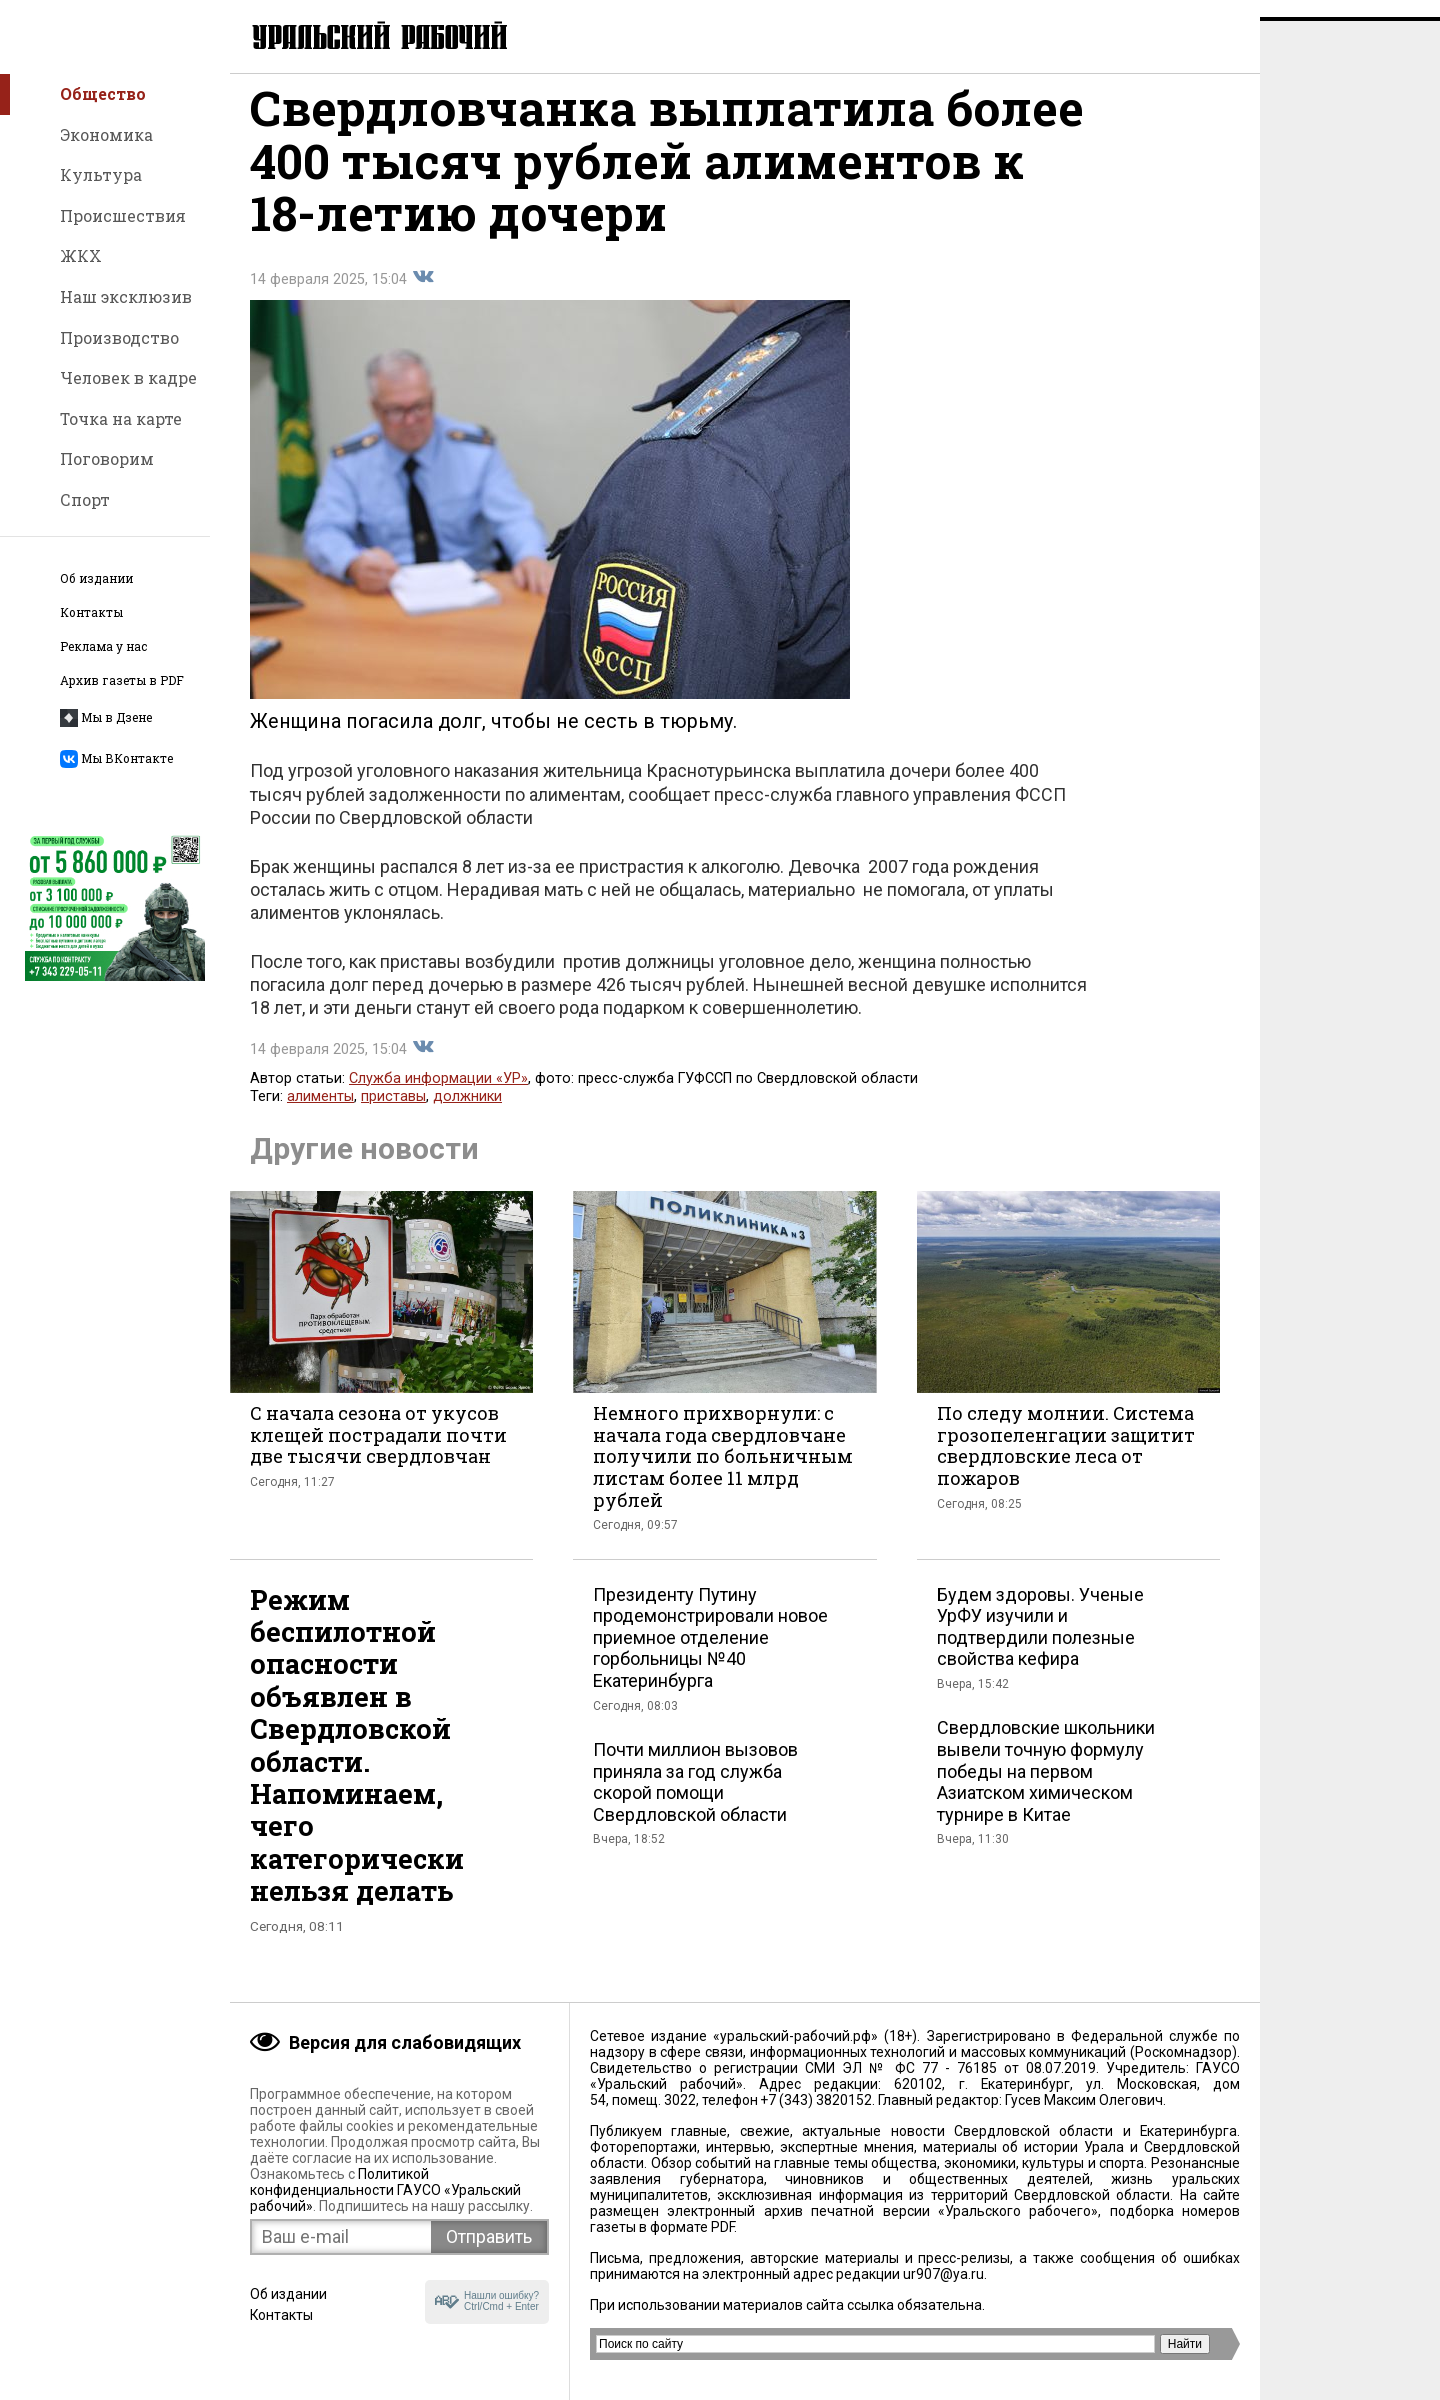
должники (467, 1113)
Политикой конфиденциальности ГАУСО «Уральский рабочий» (385, 2190)
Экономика (106, 134)
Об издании (96, 578)
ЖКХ (81, 255)
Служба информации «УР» (438, 1095)
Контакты (91, 612)
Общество (103, 93)
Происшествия (123, 215)
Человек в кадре (128, 377)
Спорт (85, 499)
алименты (320, 1113)
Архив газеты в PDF (122, 680)
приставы (393, 1113)
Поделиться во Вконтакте (423, 294)
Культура (101, 174)
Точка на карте (121, 418)
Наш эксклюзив (126, 296)
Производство (119, 337)
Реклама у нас (103, 646)
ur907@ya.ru (943, 2274)
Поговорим (107, 458)
